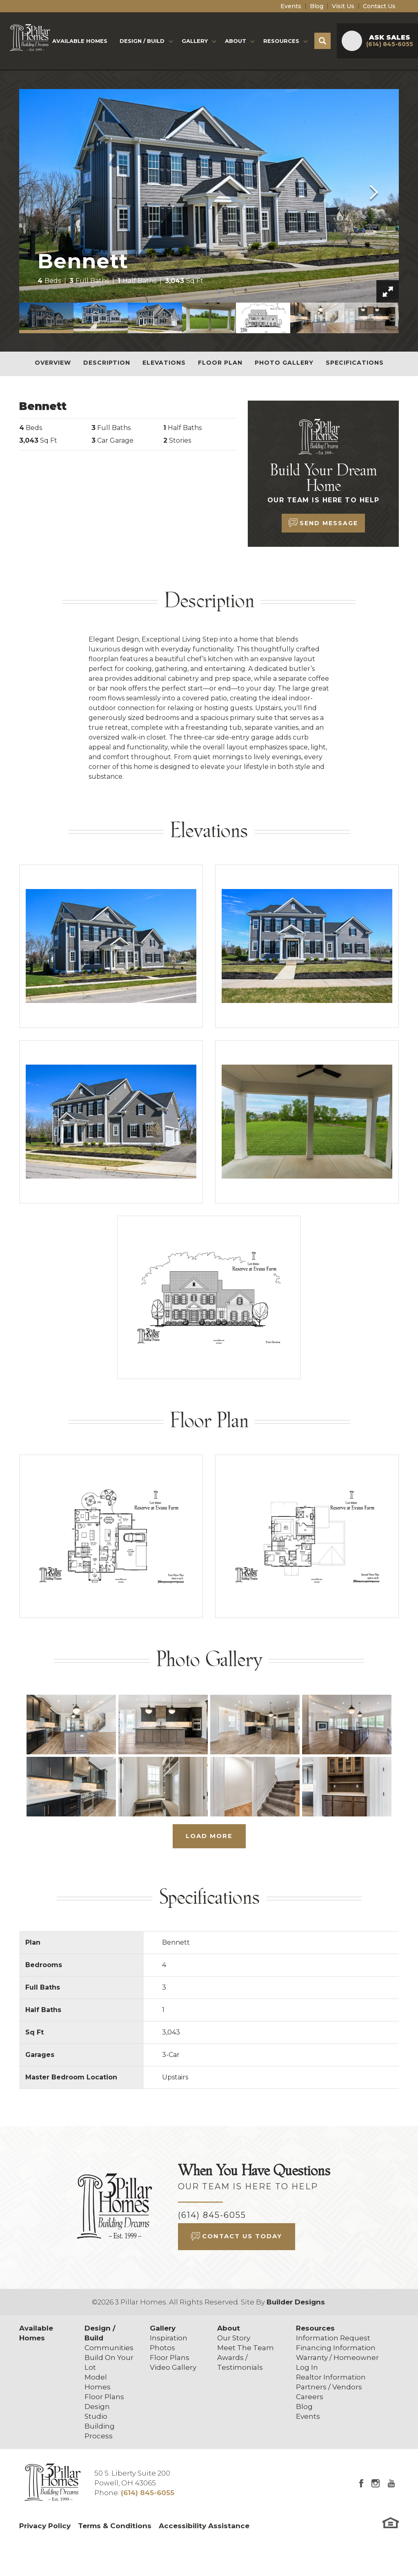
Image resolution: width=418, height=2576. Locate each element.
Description (106, 362)
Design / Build (100, 2333)
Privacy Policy (45, 2526)
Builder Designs (296, 2302)
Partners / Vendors (329, 2387)
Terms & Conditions (114, 2526)
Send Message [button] (329, 523)
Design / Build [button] (142, 41)
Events (290, 6)
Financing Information (336, 2348)
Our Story (233, 2338)
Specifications (355, 362)
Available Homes (79, 41)
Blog (316, 6)
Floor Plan (220, 362)
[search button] (322, 41)
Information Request (333, 2338)
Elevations (164, 362)
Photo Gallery (284, 362)
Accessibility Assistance (204, 2526)
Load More (209, 1836)
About (228, 2328)
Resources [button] (281, 41)
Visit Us (343, 6)
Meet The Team (245, 2348)
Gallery (163, 2328)
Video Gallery (173, 2367)
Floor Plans (104, 2397)
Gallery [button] (195, 41)
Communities (108, 2348)
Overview (53, 362)
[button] (322, 41)
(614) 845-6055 (212, 2215)
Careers (309, 2397)
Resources (315, 2328)
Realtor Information (331, 2377)
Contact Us (379, 6)
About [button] (235, 41)
